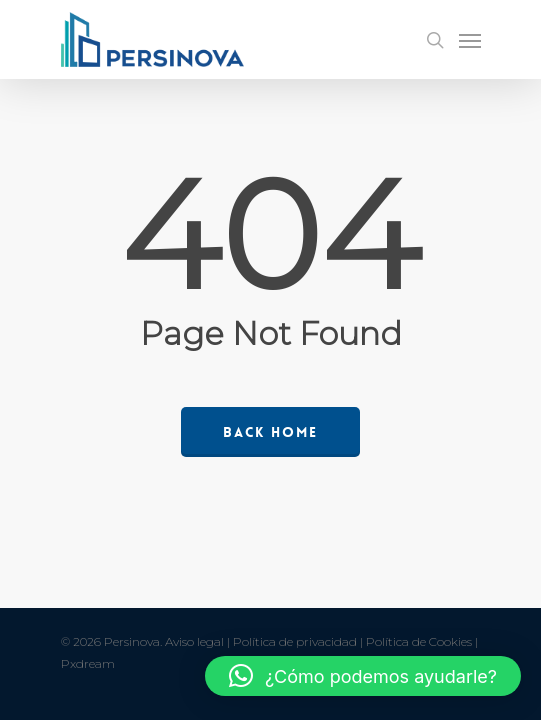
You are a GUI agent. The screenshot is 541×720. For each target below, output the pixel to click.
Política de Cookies (419, 641)
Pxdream (88, 663)
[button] (363, 676)
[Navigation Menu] (470, 40)
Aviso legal (194, 641)
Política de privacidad (295, 641)
